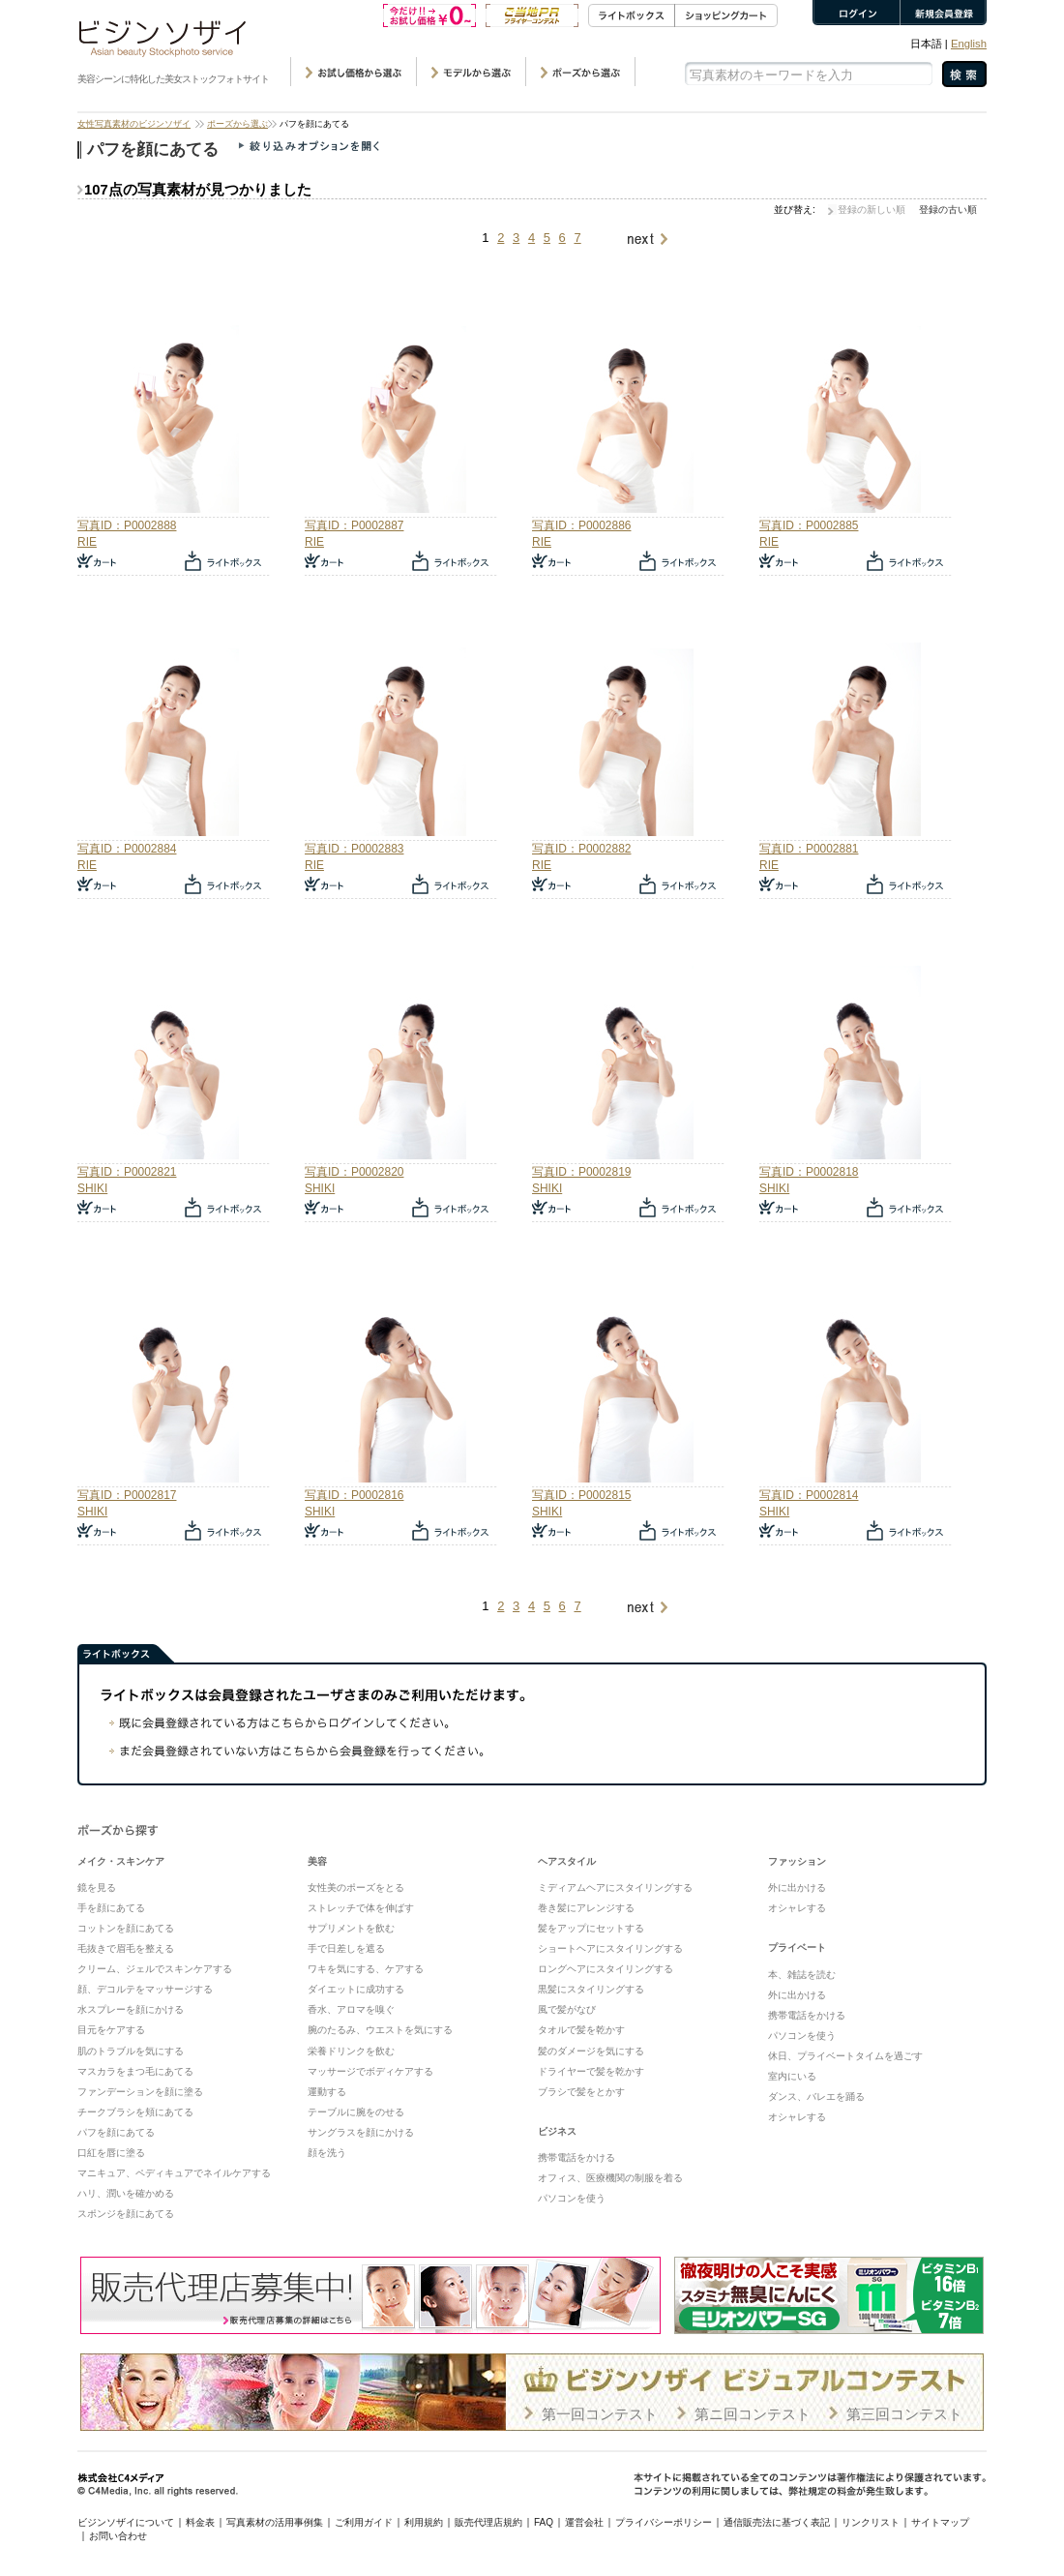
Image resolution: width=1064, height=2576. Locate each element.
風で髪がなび (567, 2009)
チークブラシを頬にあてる (135, 2112)
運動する (327, 2091)
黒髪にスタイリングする (591, 1989)
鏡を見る (96, 1887)
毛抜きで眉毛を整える (125, 1948)
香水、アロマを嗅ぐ (351, 2009)
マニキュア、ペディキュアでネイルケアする (174, 2173)
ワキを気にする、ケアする (366, 1968)
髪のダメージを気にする (591, 2051)
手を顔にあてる (111, 1907)
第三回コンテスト (904, 2414)
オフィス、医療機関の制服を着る (610, 2177)
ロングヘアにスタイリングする (605, 1968)
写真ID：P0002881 (808, 848)
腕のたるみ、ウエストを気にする (380, 2029)
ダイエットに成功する (356, 1989)
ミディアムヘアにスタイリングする (615, 1887)
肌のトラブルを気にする (130, 2051)
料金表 (200, 2522)
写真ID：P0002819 (581, 1172)
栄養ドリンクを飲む (351, 2051)
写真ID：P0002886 (581, 525)
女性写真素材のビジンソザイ (134, 124)
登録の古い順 (948, 209)
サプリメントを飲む (351, 1928)
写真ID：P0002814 (808, 1495)
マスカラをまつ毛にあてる (135, 2071)
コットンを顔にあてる (125, 1928)
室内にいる (792, 2076)
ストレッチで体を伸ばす (361, 1907)
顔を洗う (327, 2152)
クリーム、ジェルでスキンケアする (154, 1968)
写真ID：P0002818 (808, 1172)
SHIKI (92, 1188)
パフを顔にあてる (116, 2132)
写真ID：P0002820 (354, 1172)
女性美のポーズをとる (356, 1887)
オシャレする (797, 1907)
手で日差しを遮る (346, 1948)
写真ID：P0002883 (354, 848)
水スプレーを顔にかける (130, 2009)
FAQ (543, 2522)
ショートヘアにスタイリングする (610, 1948)
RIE (87, 542)
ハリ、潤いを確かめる (125, 2193)
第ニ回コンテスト (753, 2414)
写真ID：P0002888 (126, 525)
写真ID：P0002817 (126, 1495)
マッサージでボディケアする (370, 2071)
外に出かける (797, 1887)
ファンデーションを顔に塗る (140, 2091)
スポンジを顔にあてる (125, 2213)
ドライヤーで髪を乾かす (591, 2071)
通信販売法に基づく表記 (777, 2522)
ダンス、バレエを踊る (816, 2096)
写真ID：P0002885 (808, 525)
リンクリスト (871, 2522)
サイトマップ (940, 2522)
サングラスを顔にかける (361, 2132)
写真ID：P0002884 (126, 848)
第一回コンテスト (600, 2414)
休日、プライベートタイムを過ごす (845, 2056)
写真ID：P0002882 (581, 848)
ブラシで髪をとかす (581, 2091)
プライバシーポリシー (663, 2522)
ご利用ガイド (364, 2522)
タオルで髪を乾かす (581, 2029)
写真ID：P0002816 (354, 1495)
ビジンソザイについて (125, 2522)
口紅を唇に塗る (111, 2152)
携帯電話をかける (576, 2157)
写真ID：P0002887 (354, 525)
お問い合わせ (118, 2536)
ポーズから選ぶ (237, 124)
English (969, 43)
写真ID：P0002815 (581, 1495)
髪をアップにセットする (591, 1928)
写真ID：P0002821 (126, 1172)
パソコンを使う (572, 2198)
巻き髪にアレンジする (586, 1907)
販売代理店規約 (488, 2522)
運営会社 (584, 2522)
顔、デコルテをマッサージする (145, 1989)
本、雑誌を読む (802, 1974)
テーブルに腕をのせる (356, 2112)
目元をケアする (111, 2029)
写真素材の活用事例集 (274, 2522)
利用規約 (423, 2522)
